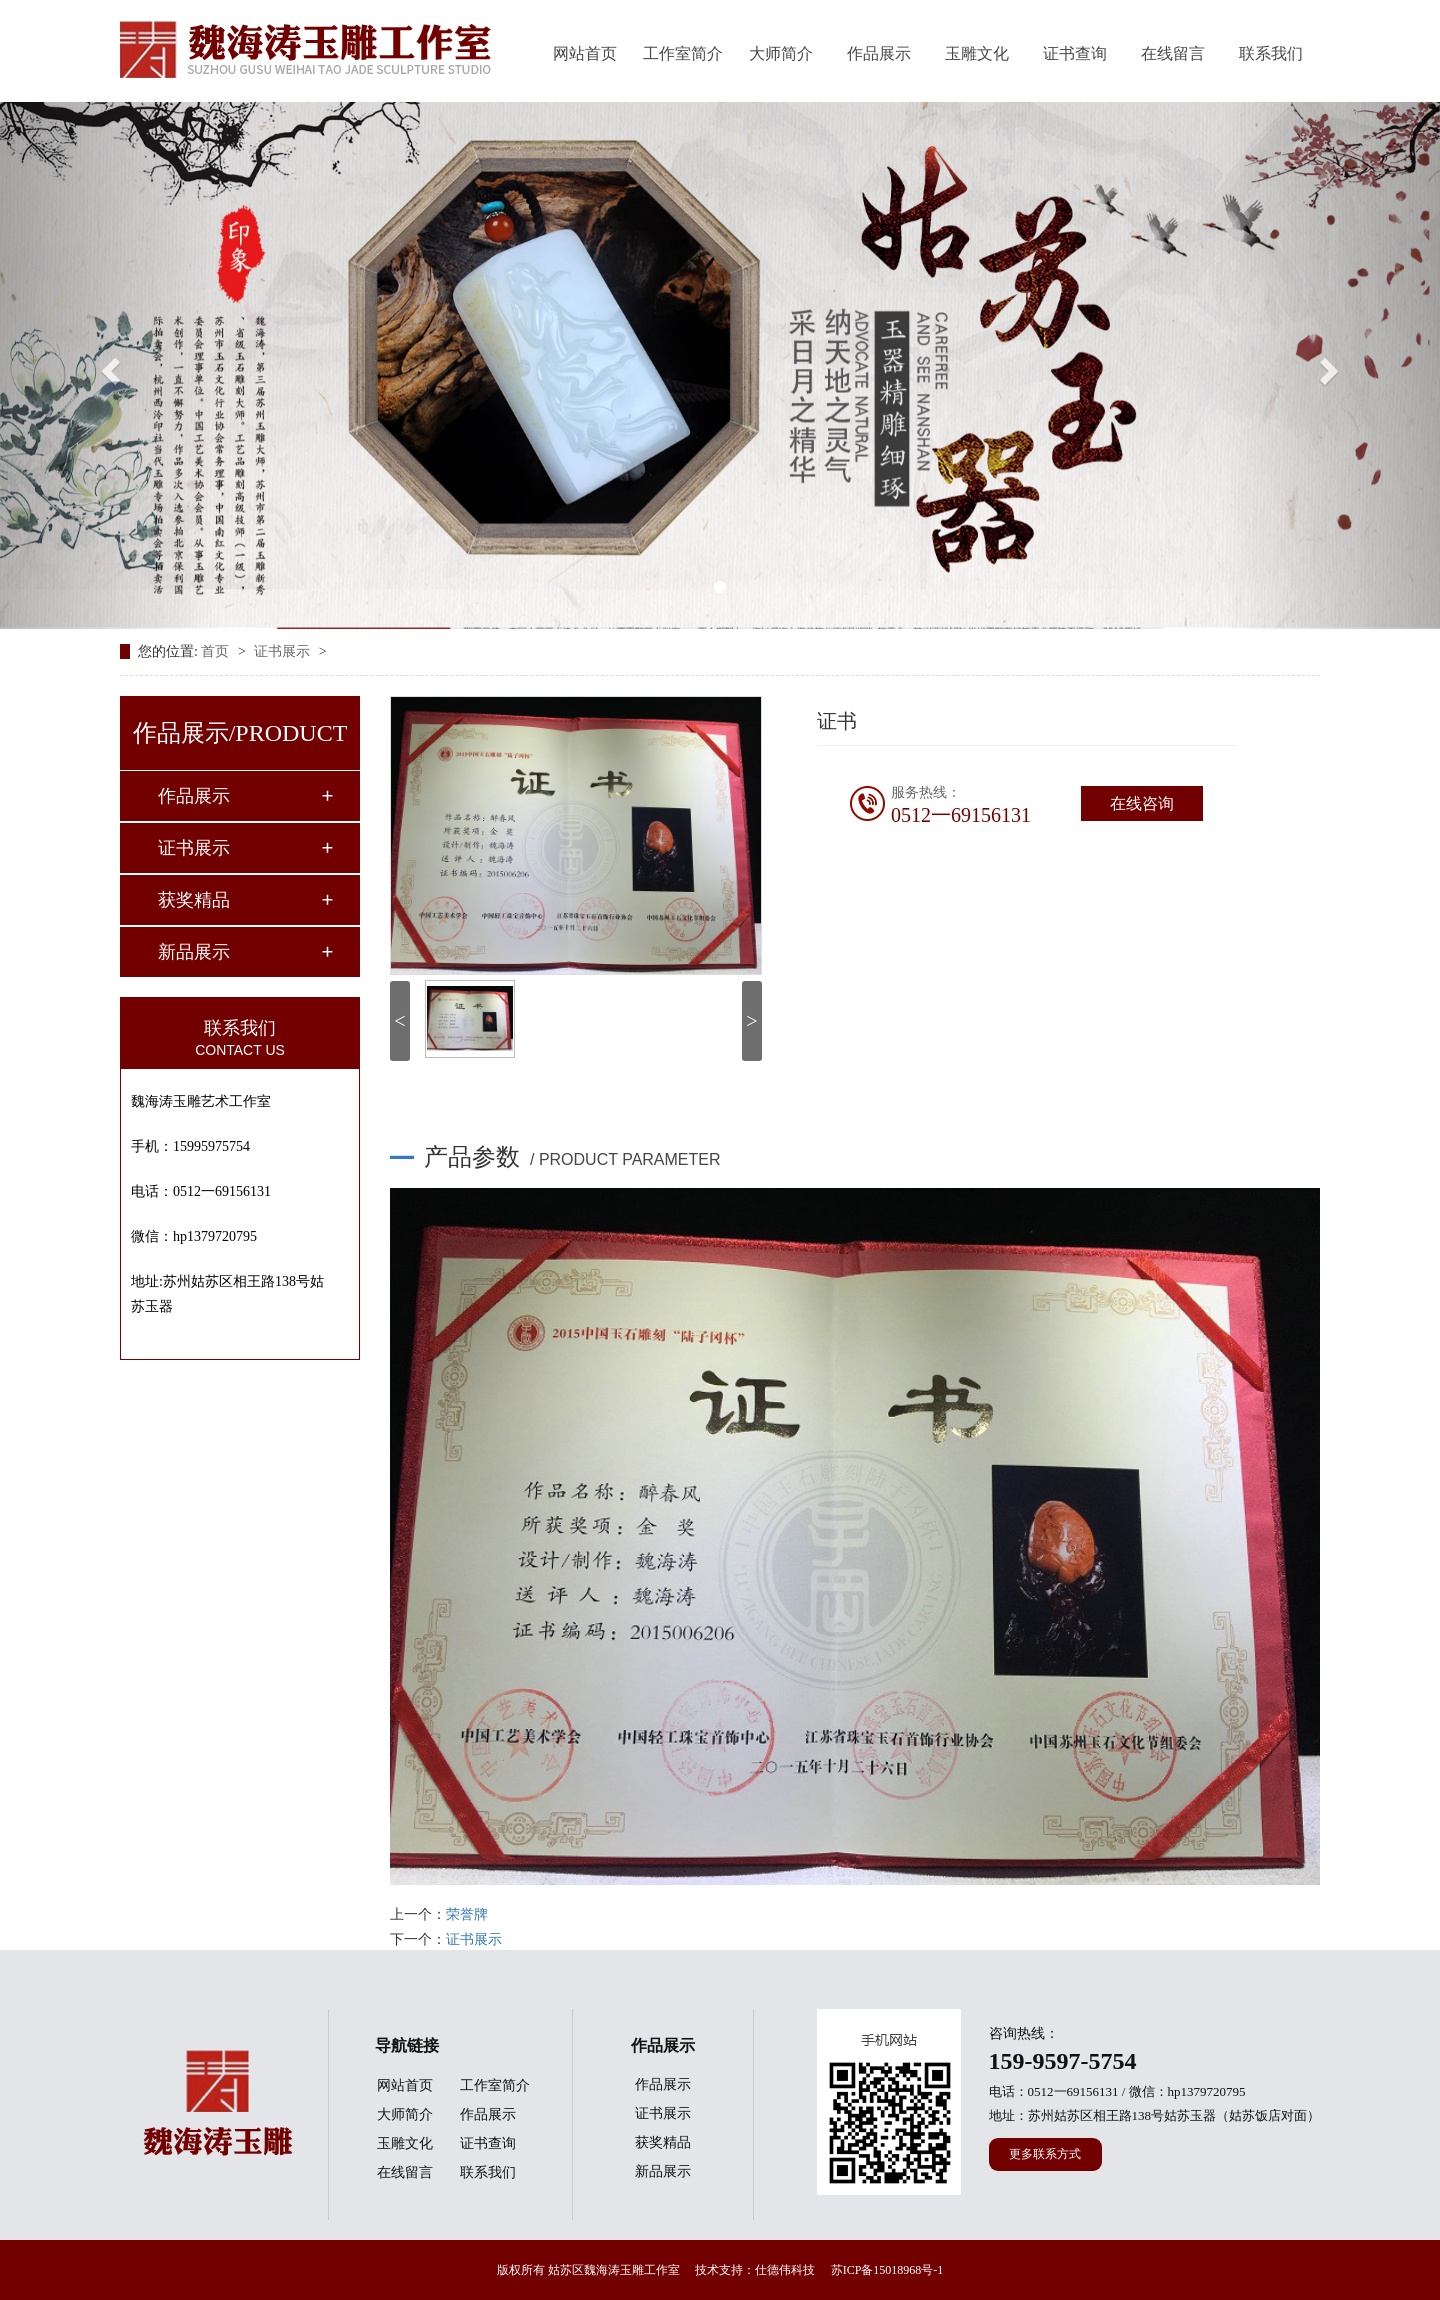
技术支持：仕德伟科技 (755, 2270)
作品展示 (879, 53)
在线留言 (1173, 53)
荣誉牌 (467, 1914)
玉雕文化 (977, 53)
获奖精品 (194, 900)
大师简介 (781, 53)
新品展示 (194, 952)
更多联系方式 (1045, 2154)
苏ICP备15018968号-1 (887, 2270)
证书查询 (1075, 53)
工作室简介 (683, 53)
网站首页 (585, 53)
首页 (217, 651)
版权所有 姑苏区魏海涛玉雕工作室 (588, 2270)
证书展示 (284, 651)
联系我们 (1271, 53)
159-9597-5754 (1063, 2061)
